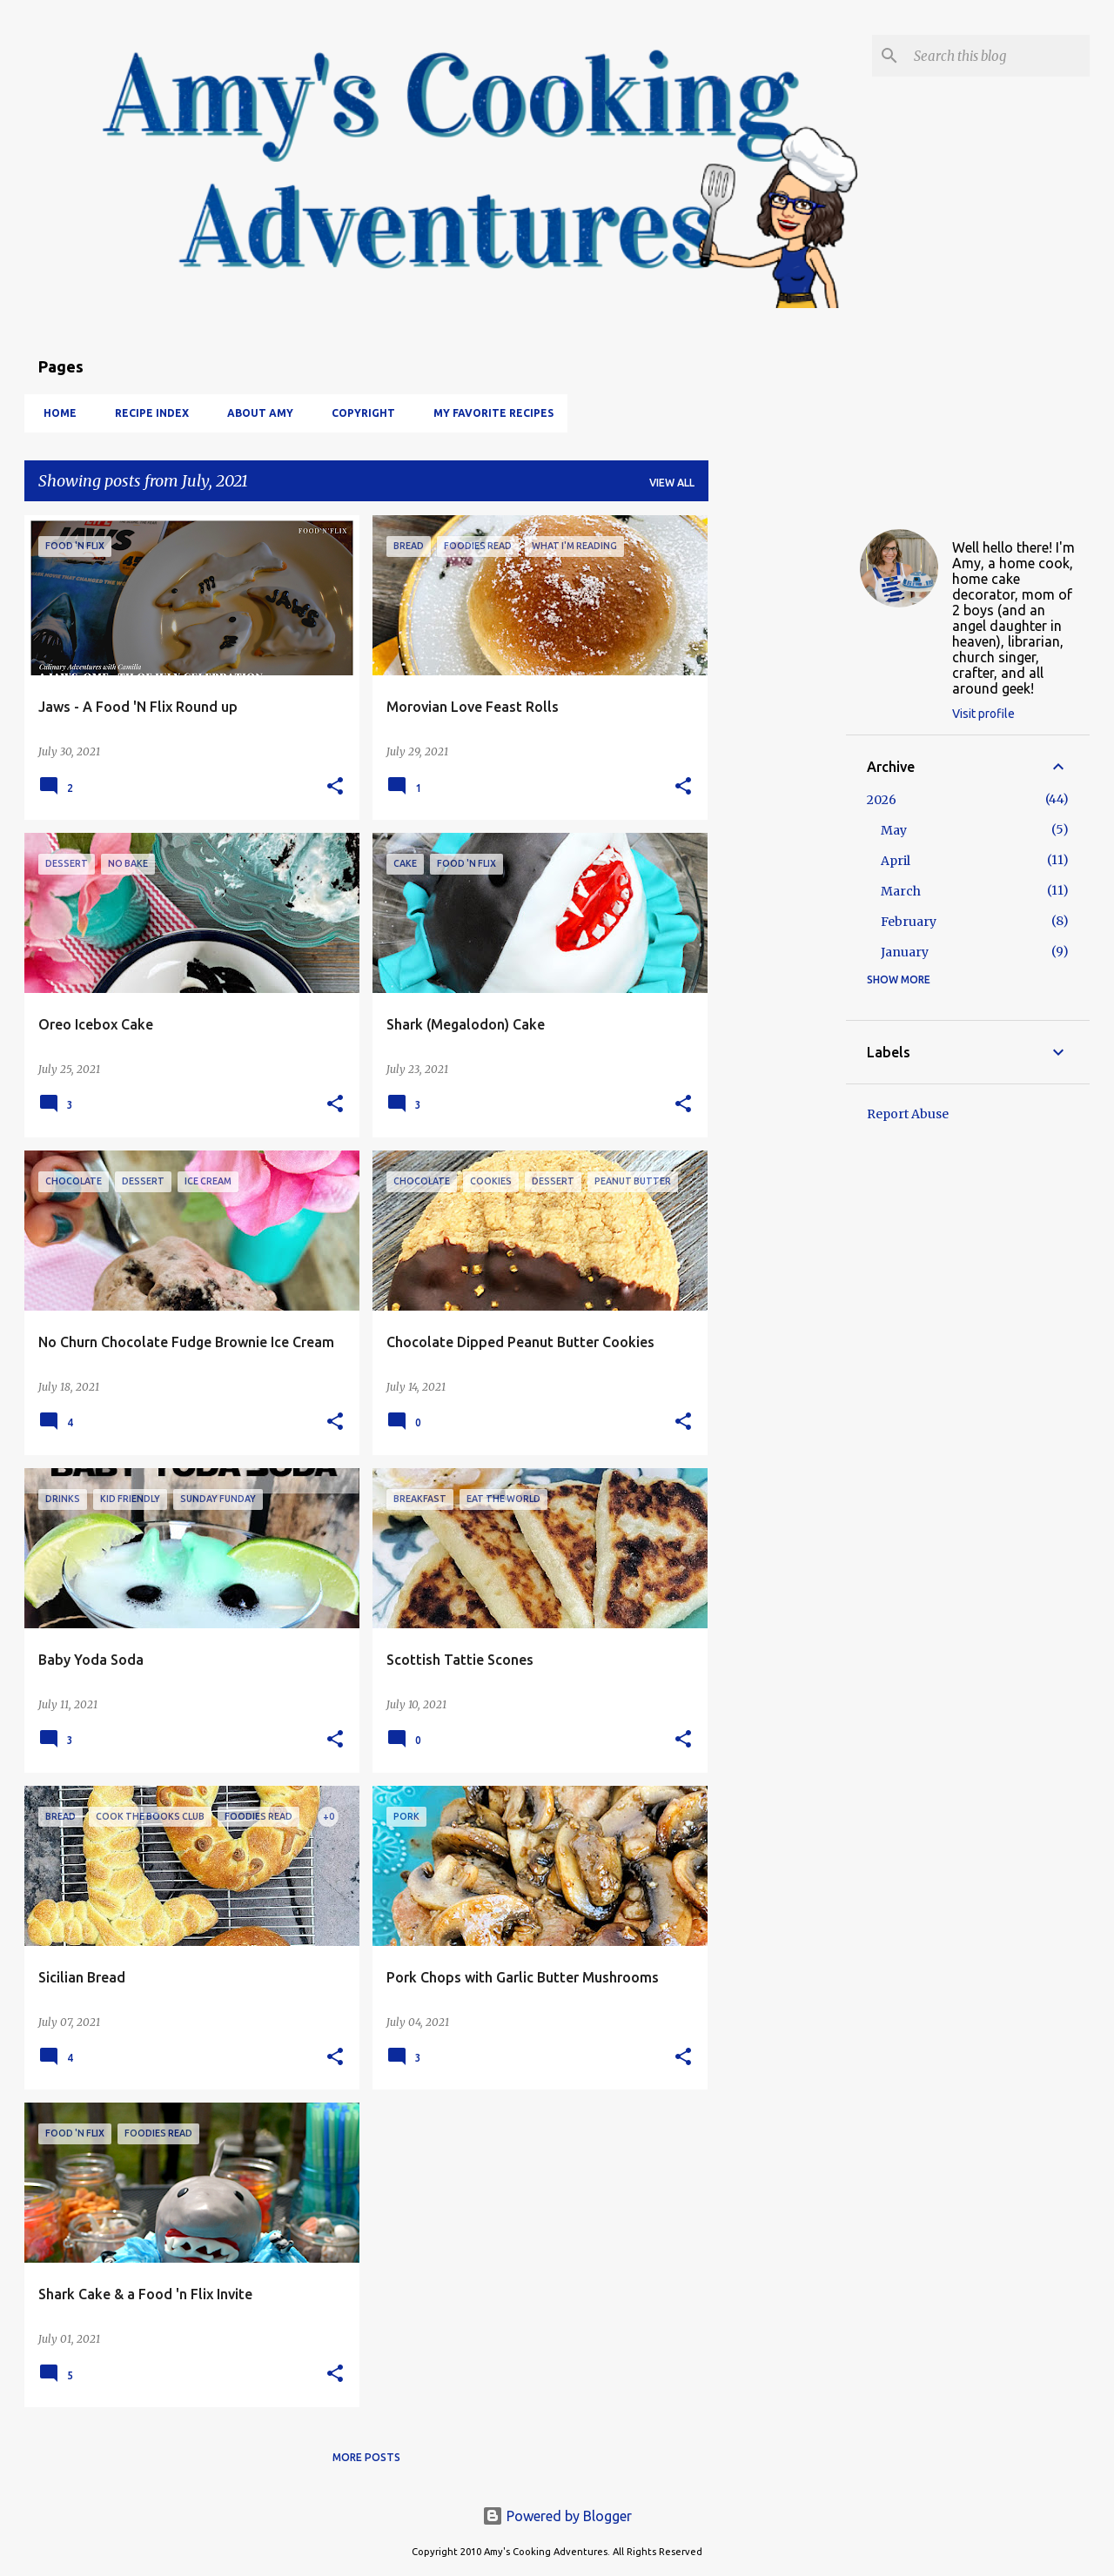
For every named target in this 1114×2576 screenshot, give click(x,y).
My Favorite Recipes (488, 413)
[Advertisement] (777, 776)
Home (54, 413)
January (905, 952)
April (895, 861)
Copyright (358, 413)
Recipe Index (147, 413)
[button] (335, 787)
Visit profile (983, 714)
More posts (366, 2457)
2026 (881, 800)
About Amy (255, 413)
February (908, 921)
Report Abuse (908, 1114)
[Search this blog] (998, 56)
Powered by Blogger (557, 2516)
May (894, 830)
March (901, 891)
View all (672, 482)
